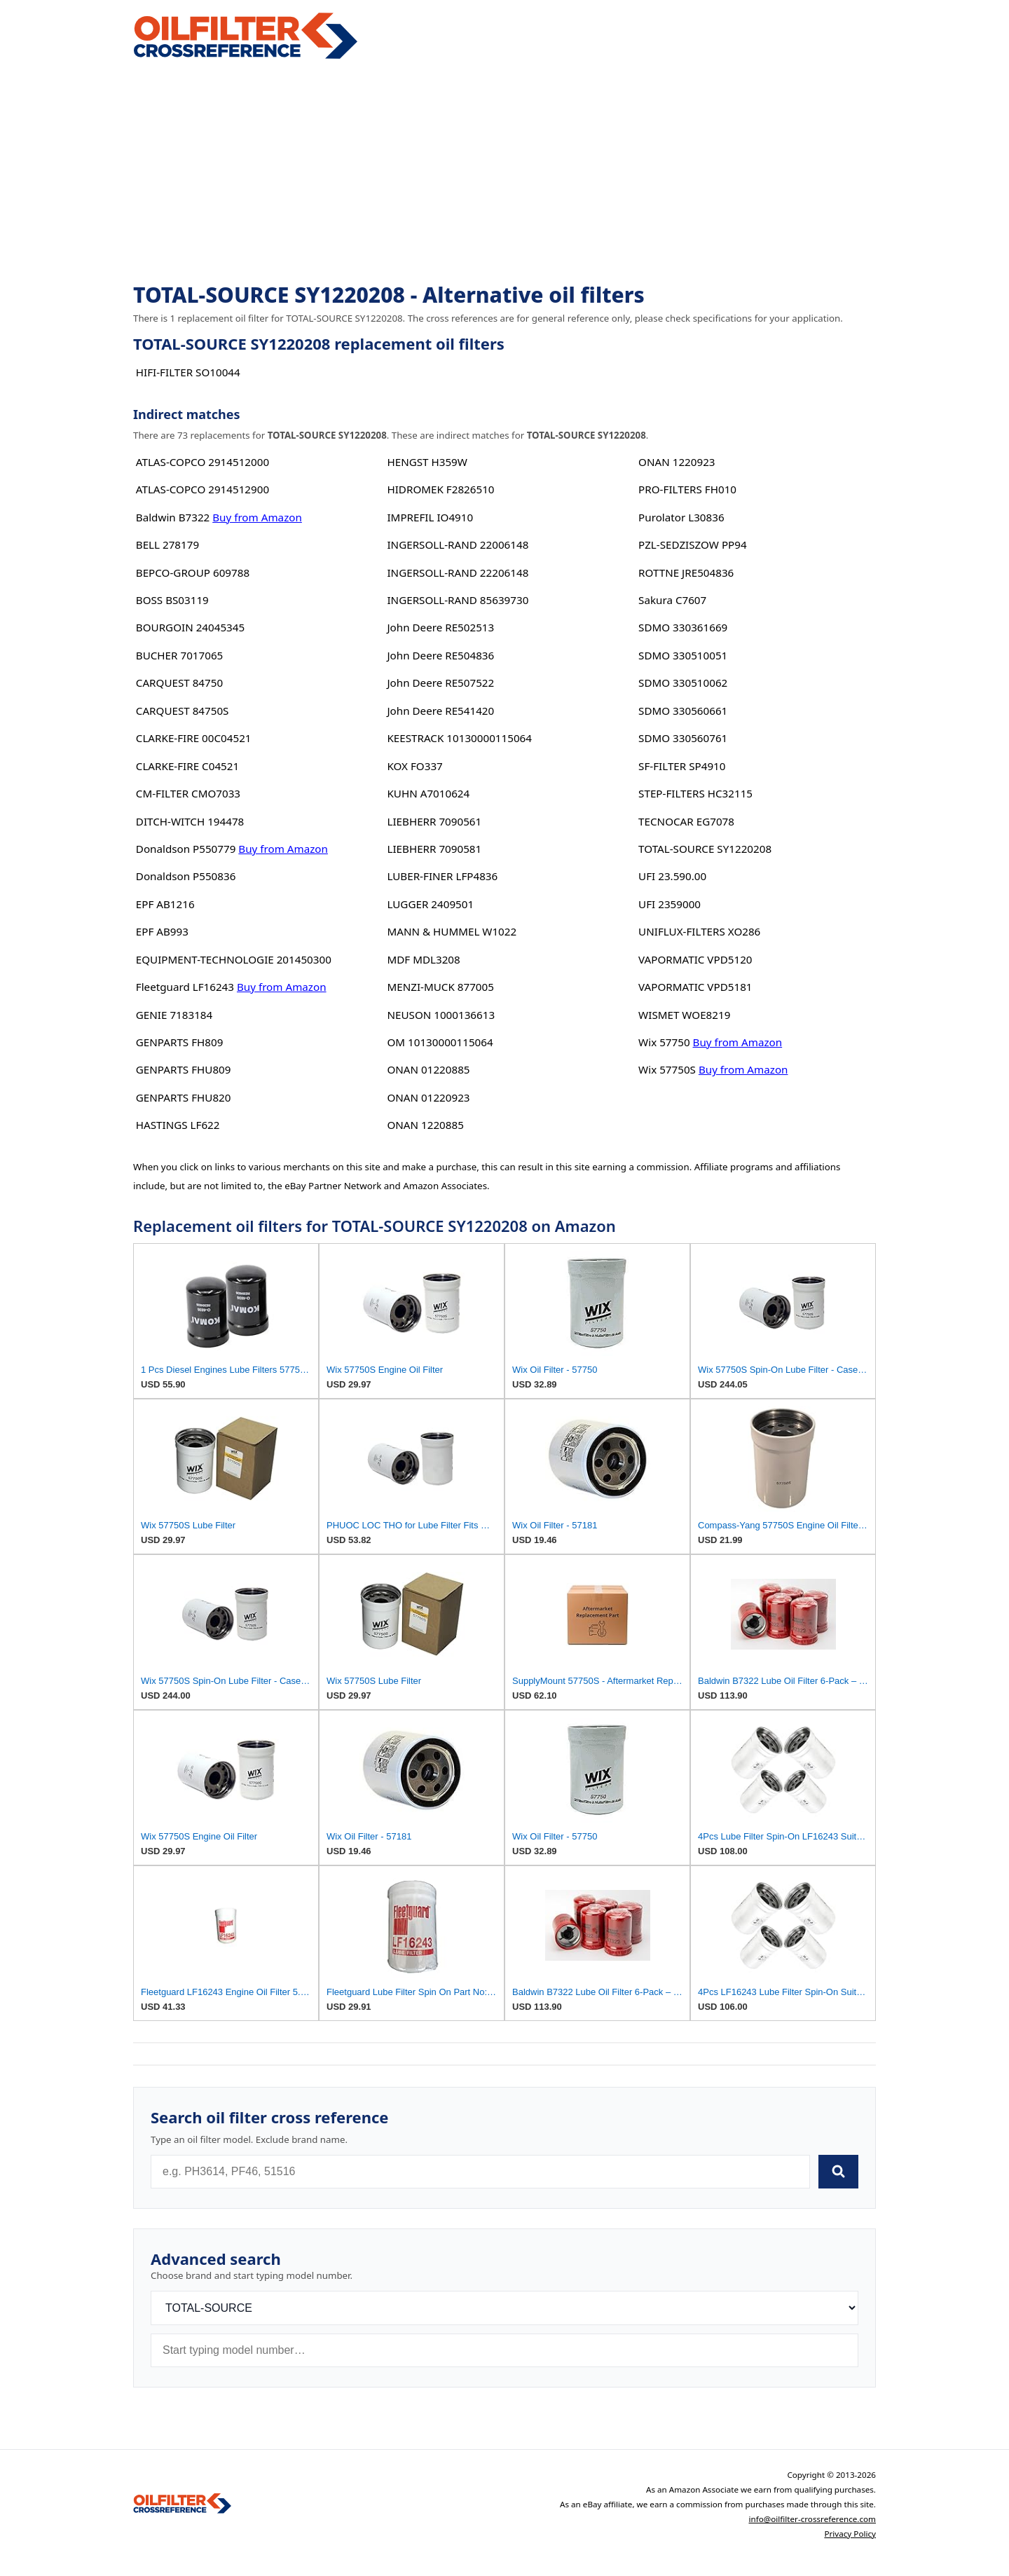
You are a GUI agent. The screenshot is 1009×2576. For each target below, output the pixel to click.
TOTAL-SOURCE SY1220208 (704, 849)
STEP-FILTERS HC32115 (695, 793)
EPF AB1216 (165, 904)
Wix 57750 (663, 1042)
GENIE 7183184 (174, 1015)
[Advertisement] (504, 172)
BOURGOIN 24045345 (190, 627)
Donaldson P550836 (186, 876)
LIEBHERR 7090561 (434, 821)
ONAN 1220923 (676, 462)
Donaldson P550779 (186, 849)
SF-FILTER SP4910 (681, 766)
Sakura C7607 (672, 600)
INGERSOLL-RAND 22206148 (457, 573)
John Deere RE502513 (440, 627)
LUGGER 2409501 (430, 904)
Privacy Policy (850, 2533)
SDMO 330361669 (682, 627)
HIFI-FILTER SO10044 (188, 372)
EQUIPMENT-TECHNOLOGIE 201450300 (233, 959)
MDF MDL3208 (423, 959)
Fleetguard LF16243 (185, 987)
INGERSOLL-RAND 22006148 (457, 544)
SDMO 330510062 (682, 683)
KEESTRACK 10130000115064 (459, 738)
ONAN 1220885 (425, 1125)
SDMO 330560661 (682, 711)
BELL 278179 (167, 544)
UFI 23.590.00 (672, 876)
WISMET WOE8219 (684, 1015)
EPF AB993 (162, 931)
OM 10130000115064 (440, 1042)
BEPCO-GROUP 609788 (192, 573)
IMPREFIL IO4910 (430, 517)
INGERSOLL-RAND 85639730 (457, 600)
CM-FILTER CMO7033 (188, 793)
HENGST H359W (427, 462)
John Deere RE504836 (440, 655)
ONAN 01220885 (428, 1069)
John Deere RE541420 (440, 711)
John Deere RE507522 (440, 683)
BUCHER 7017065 (179, 655)
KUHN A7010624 (428, 793)
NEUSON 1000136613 (441, 1015)
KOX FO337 (414, 766)
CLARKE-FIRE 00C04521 (194, 738)
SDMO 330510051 (682, 655)
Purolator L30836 (681, 517)
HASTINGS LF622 (178, 1125)
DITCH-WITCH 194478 (190, 821)
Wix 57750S (667, 1069)
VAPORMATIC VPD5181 (695, 987)
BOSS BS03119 (172, 600)
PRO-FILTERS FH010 (687, 489)
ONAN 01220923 (428, 1097)
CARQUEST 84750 (179, 683)
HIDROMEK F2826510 (440, 489)
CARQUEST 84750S (182, 711)
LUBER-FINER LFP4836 (442, 876)
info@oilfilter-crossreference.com (812, 2519)
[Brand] (504, 2308)
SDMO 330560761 (682, 738)
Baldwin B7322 (173, 517)
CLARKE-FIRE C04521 (187, 766)
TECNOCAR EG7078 (686, 821)
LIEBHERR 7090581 (434, 849)
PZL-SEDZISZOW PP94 (692, 544)
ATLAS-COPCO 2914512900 (202, 489)
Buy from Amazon (257, 517)
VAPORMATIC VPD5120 (695, 959)
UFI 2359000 (669, 904)
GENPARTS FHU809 (183, 1069)
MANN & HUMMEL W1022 (451, 931)
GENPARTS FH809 (180, 1042)
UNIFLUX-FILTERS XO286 (699, 931)
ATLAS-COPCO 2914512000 (202, 462)
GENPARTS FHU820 (183, 1097)
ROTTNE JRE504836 (686, 573)
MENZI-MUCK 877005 (440, 987)
